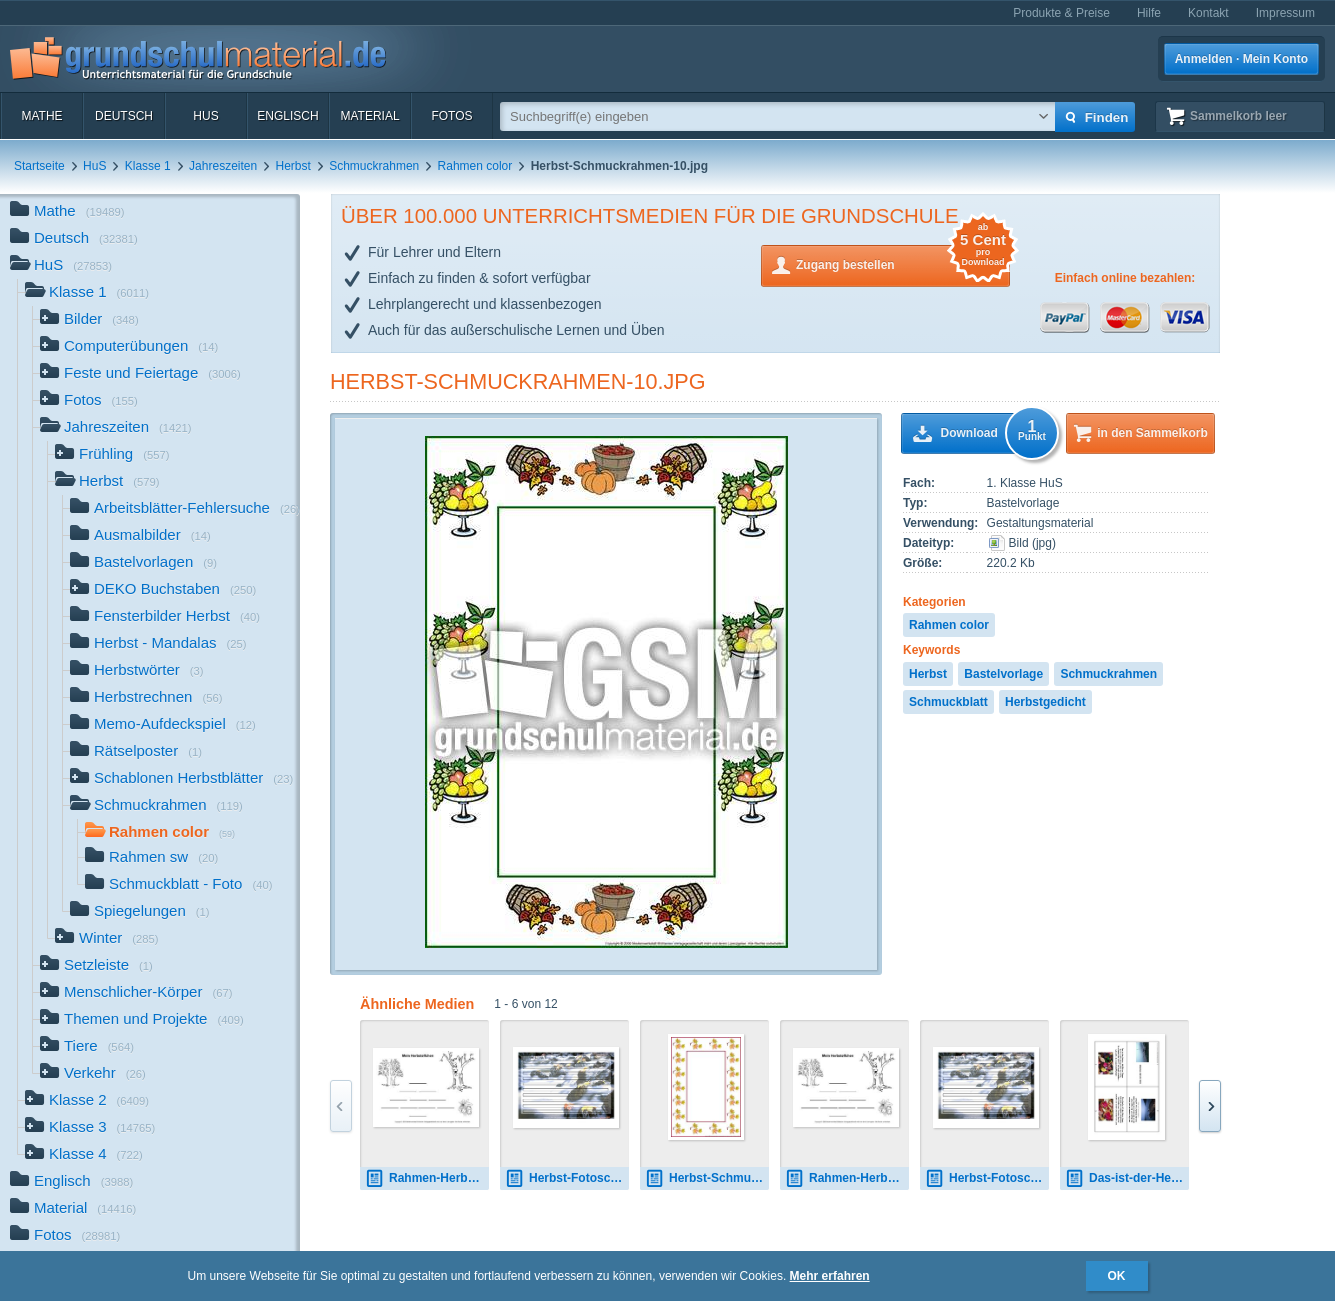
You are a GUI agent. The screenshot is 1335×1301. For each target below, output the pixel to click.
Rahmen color (475, 166)
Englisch (287, 116)
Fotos (451, 116)
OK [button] (1117, 1276)
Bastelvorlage (1003, 674)
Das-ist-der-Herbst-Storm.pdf (1127, 1178)
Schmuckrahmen (374, 166)
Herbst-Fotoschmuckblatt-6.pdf (567, 1178)
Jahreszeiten (223, 166)
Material (369, 116)
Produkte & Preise (1061, 13)
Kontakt (1208, 13)
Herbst (293, 166)
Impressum (1285, 13)
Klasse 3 (90, 1128)
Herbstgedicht (1045, 702)
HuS (205, 116)
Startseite (39, 166)
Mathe (41, 116)
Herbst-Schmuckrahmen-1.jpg (707, 1178)
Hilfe (1149, 13)
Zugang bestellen (903, 263)
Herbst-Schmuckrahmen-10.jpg (518, 381)
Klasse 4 (84, 1155)
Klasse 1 (148, 166)
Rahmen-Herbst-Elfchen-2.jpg (427, 1178)
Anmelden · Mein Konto (1241, 59)
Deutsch (124, 116)
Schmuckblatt (948, 702)
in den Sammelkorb (1152, 433)
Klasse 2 (87, 1101)
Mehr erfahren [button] (830, 1276)
